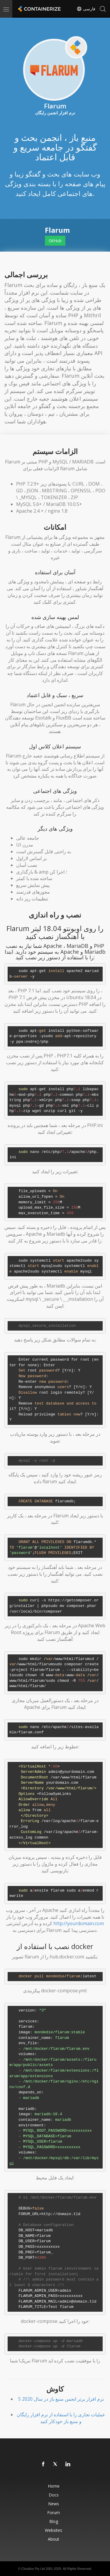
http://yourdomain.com (78, 1923)
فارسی (86, 8)
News (53, 2503)
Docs (54, 2495)
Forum (53, 2512)
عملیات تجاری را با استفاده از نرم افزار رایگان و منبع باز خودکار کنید (61, 2418)
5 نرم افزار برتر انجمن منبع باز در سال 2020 (61, 2399)
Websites (53, 2530)
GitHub (55, 240)
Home (54, 2486)
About (53, 2539)
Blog (53, 2521)
